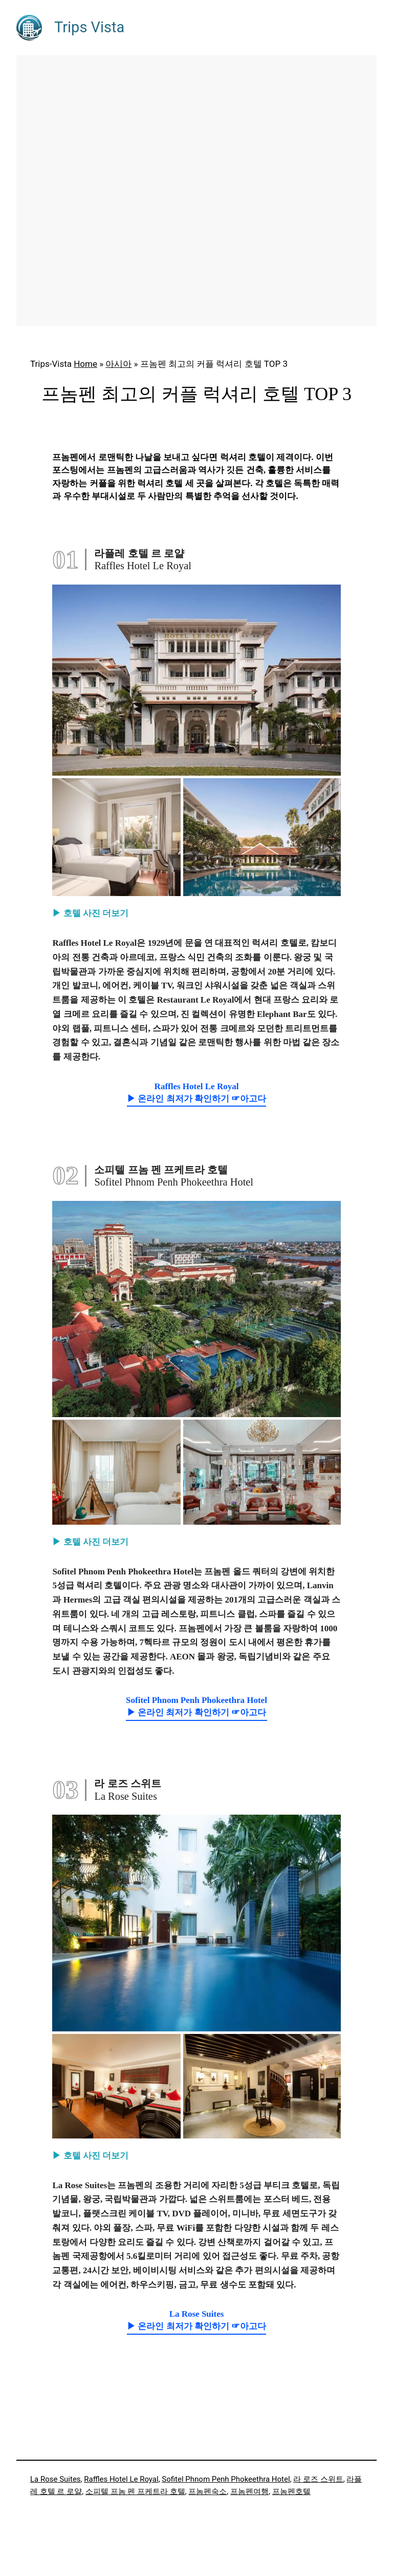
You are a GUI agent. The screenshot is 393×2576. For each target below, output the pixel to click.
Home (85, 364)
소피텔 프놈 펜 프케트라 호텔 (135, 2491)
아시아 (118, 364)
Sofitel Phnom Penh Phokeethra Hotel (226, 2479)
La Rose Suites (55, 2479)
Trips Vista (89, 27)
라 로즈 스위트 (318, 2479)
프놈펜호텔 (291, 2491)
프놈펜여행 (249, 2491)
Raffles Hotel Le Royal (121, 2479)
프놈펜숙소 (207, 2491)
